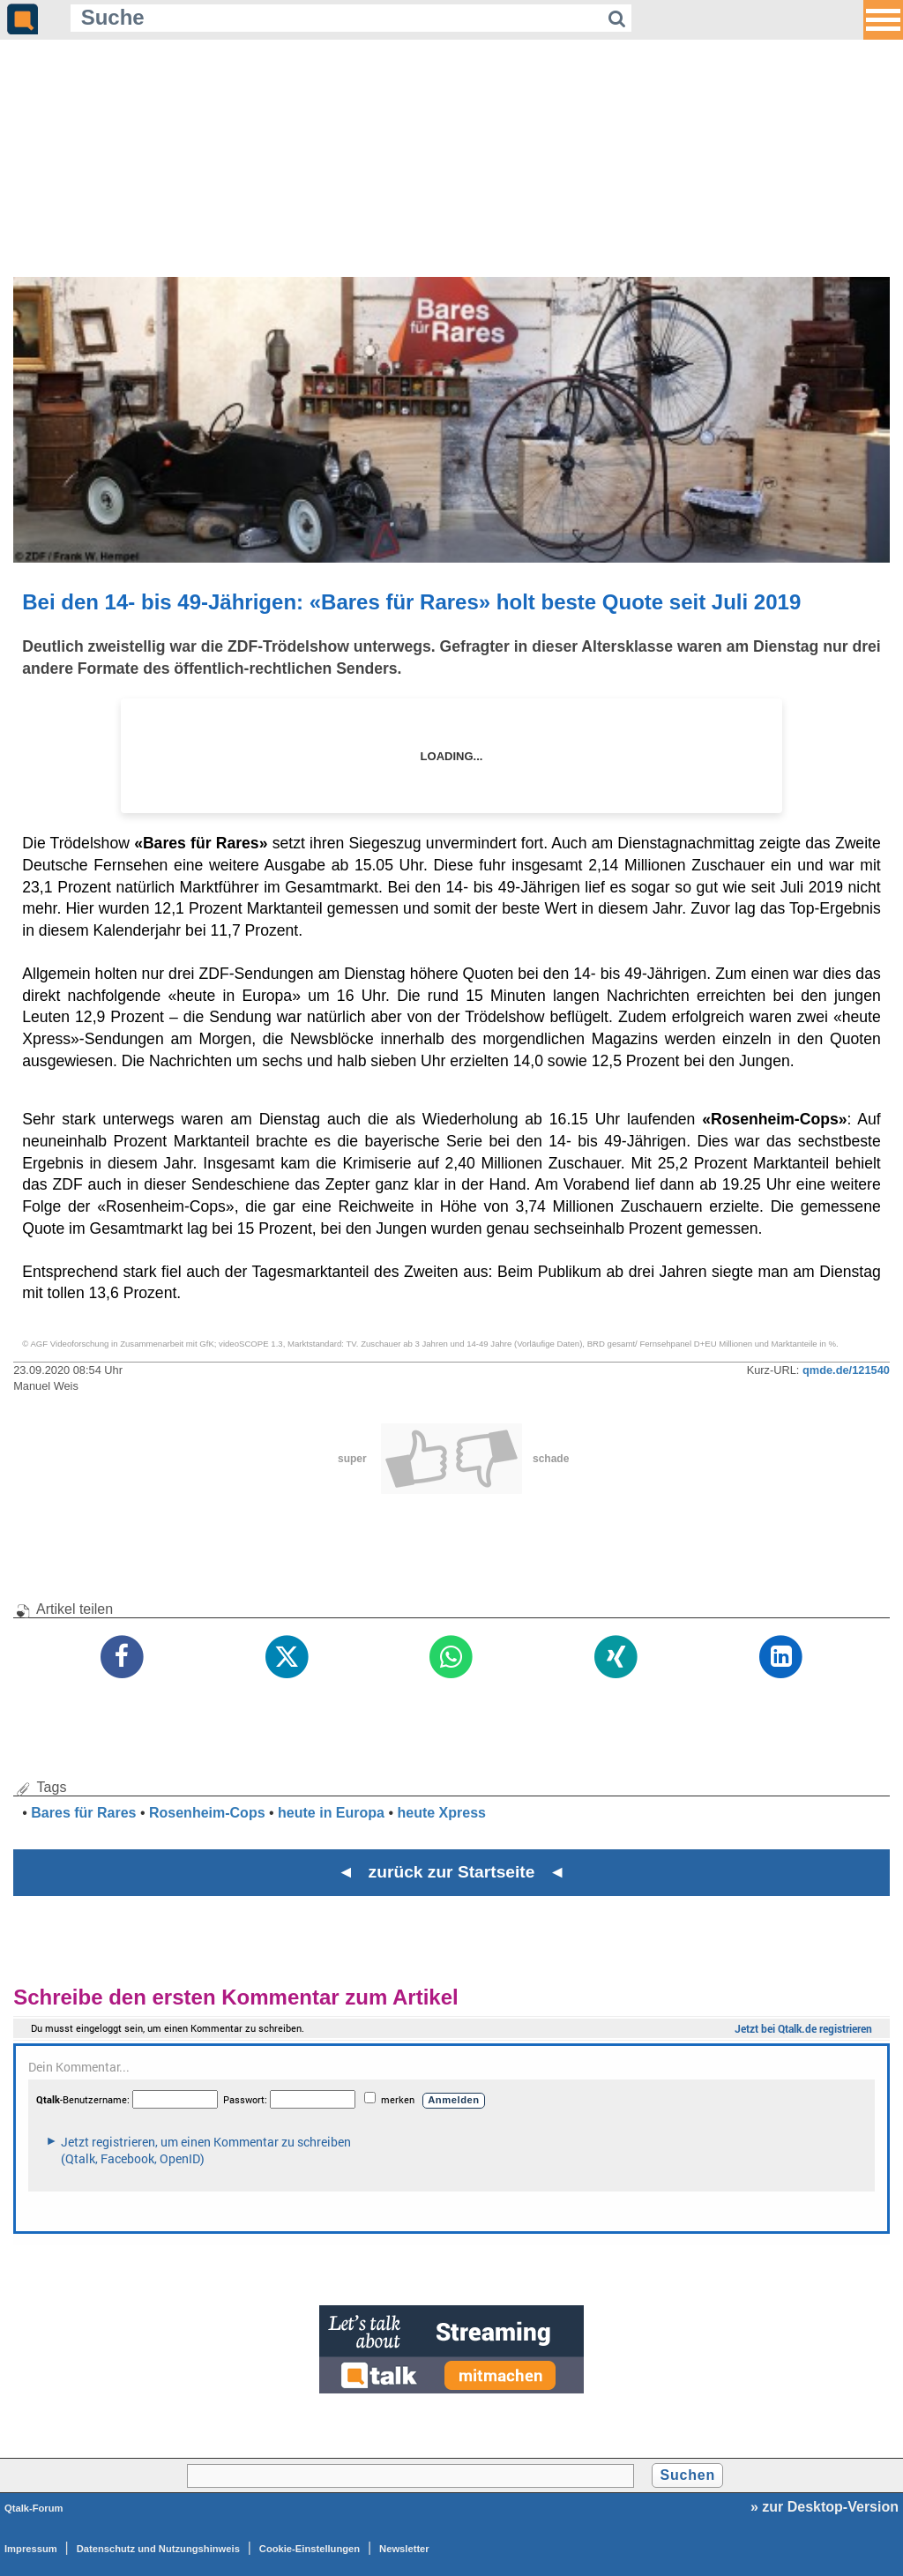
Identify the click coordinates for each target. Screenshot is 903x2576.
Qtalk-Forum (33, 2508)
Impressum (30, 2548)
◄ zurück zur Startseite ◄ (452, 1872)
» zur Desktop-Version (824, 2506)
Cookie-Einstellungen (309, 2548)
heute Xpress (441, 1812)
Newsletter (404, 2548)
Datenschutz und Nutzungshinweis (158, 2548)
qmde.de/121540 (846, 1370)
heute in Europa (331, 1812)
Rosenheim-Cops (207, 1812)
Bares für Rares (83, 1812)
